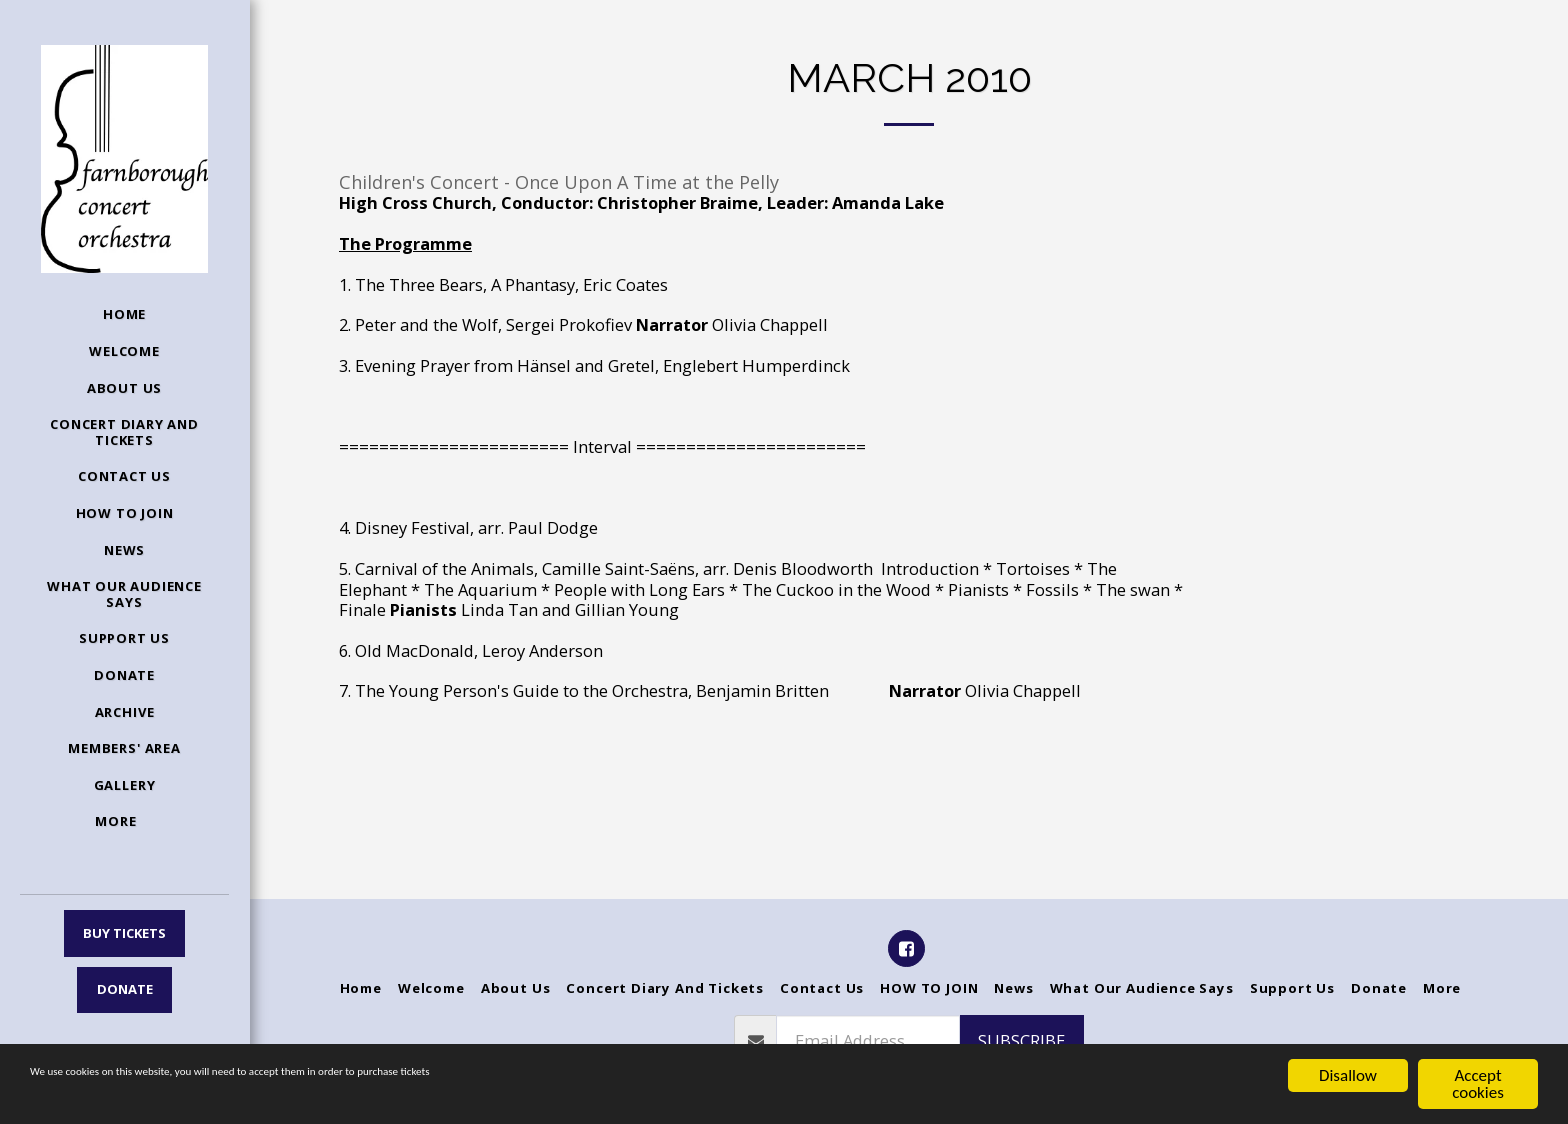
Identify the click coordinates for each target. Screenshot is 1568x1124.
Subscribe (1021, 1040)
